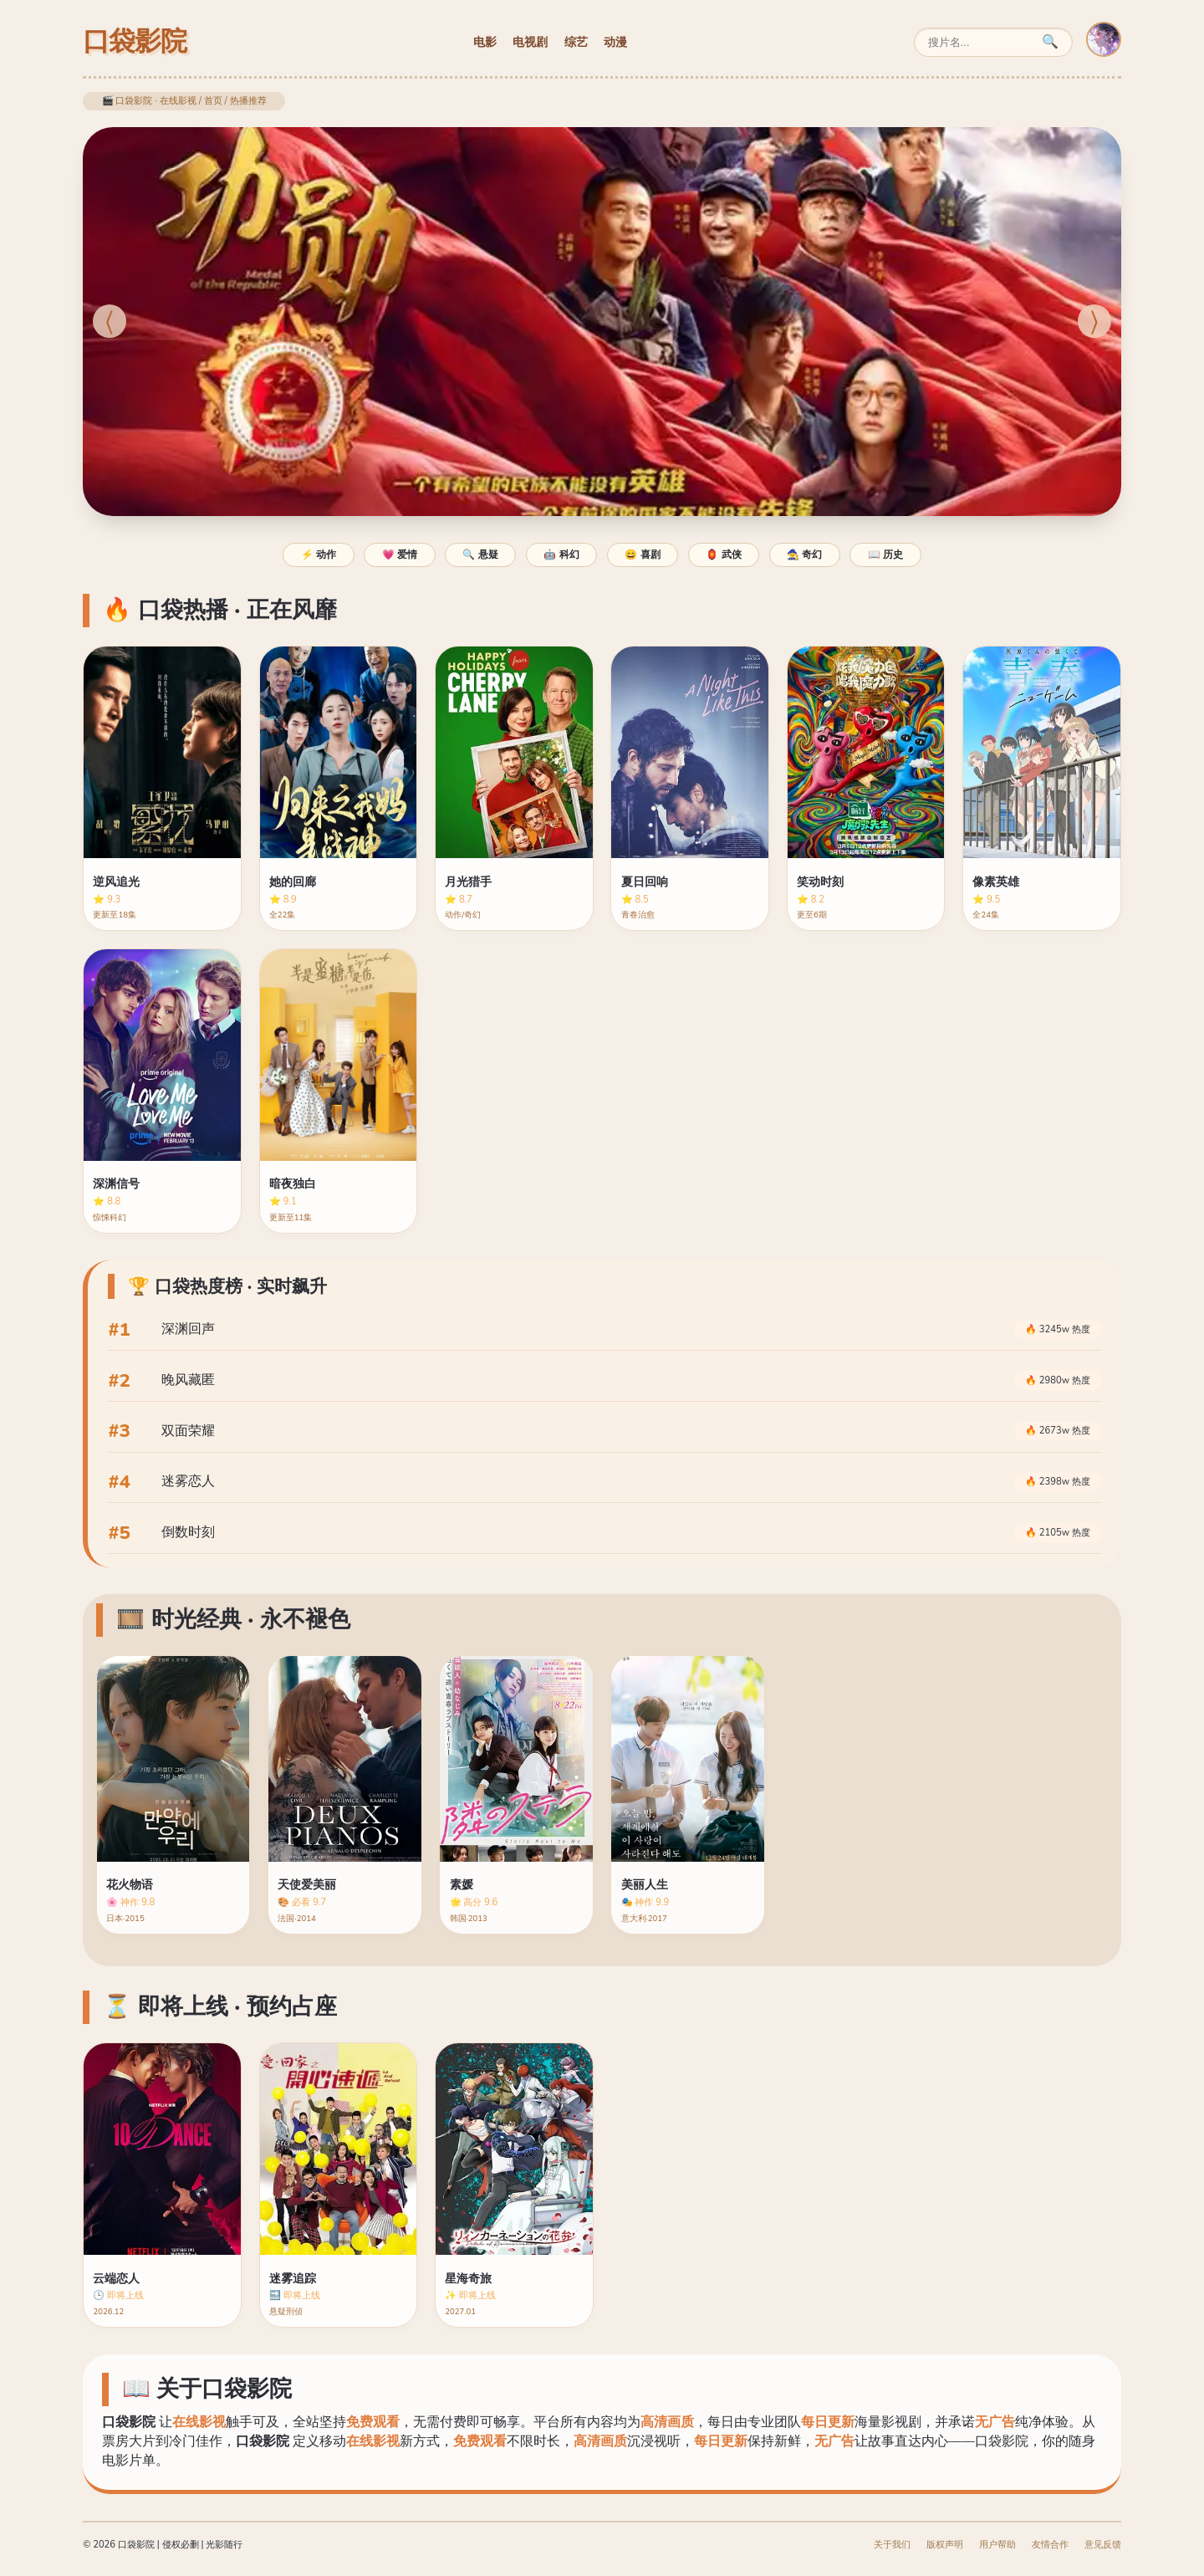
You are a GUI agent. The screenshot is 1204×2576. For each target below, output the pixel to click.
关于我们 (892, 2544)
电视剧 (530, 41)
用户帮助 (997, 2544)
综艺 (576, 41)
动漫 (615, 41)
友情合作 (1050, 2544)
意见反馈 (1102, 2544)
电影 (485, 41)
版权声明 (944, 2544)
